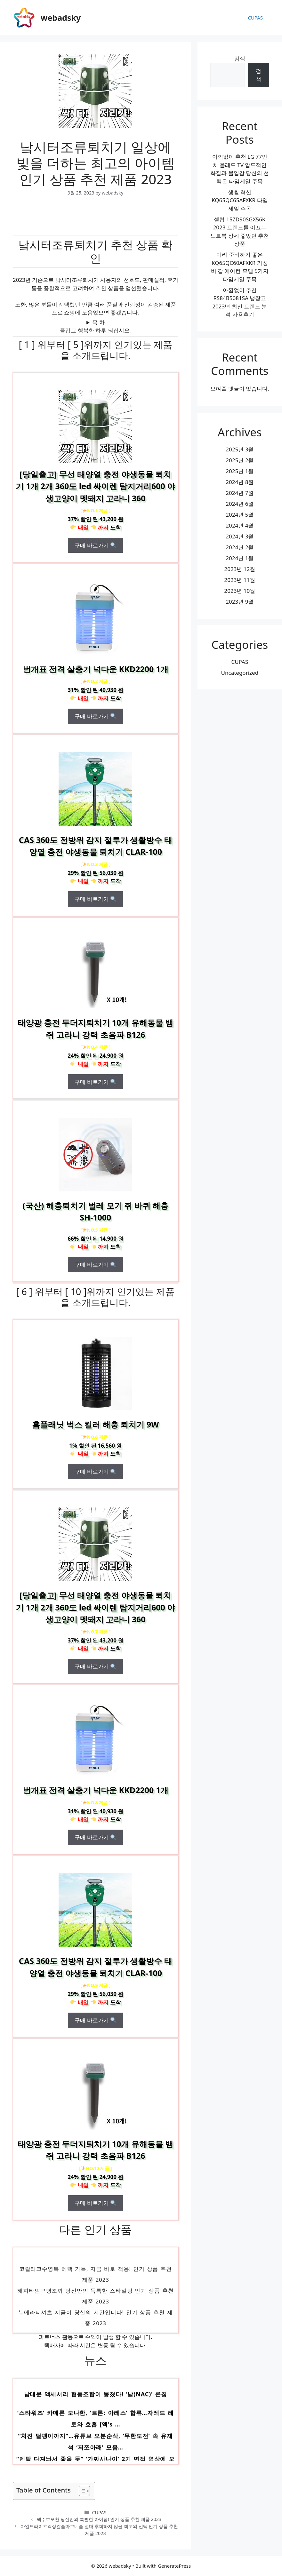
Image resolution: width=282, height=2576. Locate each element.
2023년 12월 (239, 569)
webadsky (61, 17)
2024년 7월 (240, 493)
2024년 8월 (240, 482)
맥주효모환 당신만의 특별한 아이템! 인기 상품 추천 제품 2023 (99, 2519)
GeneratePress (174, 2566)
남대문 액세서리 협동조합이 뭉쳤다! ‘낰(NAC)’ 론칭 (95, 2395)
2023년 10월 (239, 590)
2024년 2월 (240, 547)
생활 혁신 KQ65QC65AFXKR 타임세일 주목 (240, 200)
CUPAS (255, 17)
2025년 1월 (240, 471)
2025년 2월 (240, 460)
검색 (239, 58)
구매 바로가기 (95, 545)
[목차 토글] (81, 2490)
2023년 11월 (239, 580)
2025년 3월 (240, 449)
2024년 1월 (240, 558)
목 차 (98, 322)
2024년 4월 (240, 525)
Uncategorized (240, 672)
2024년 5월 (240, 514)
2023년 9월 (240, 601)
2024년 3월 (240, 536)
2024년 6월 (240, 503)
